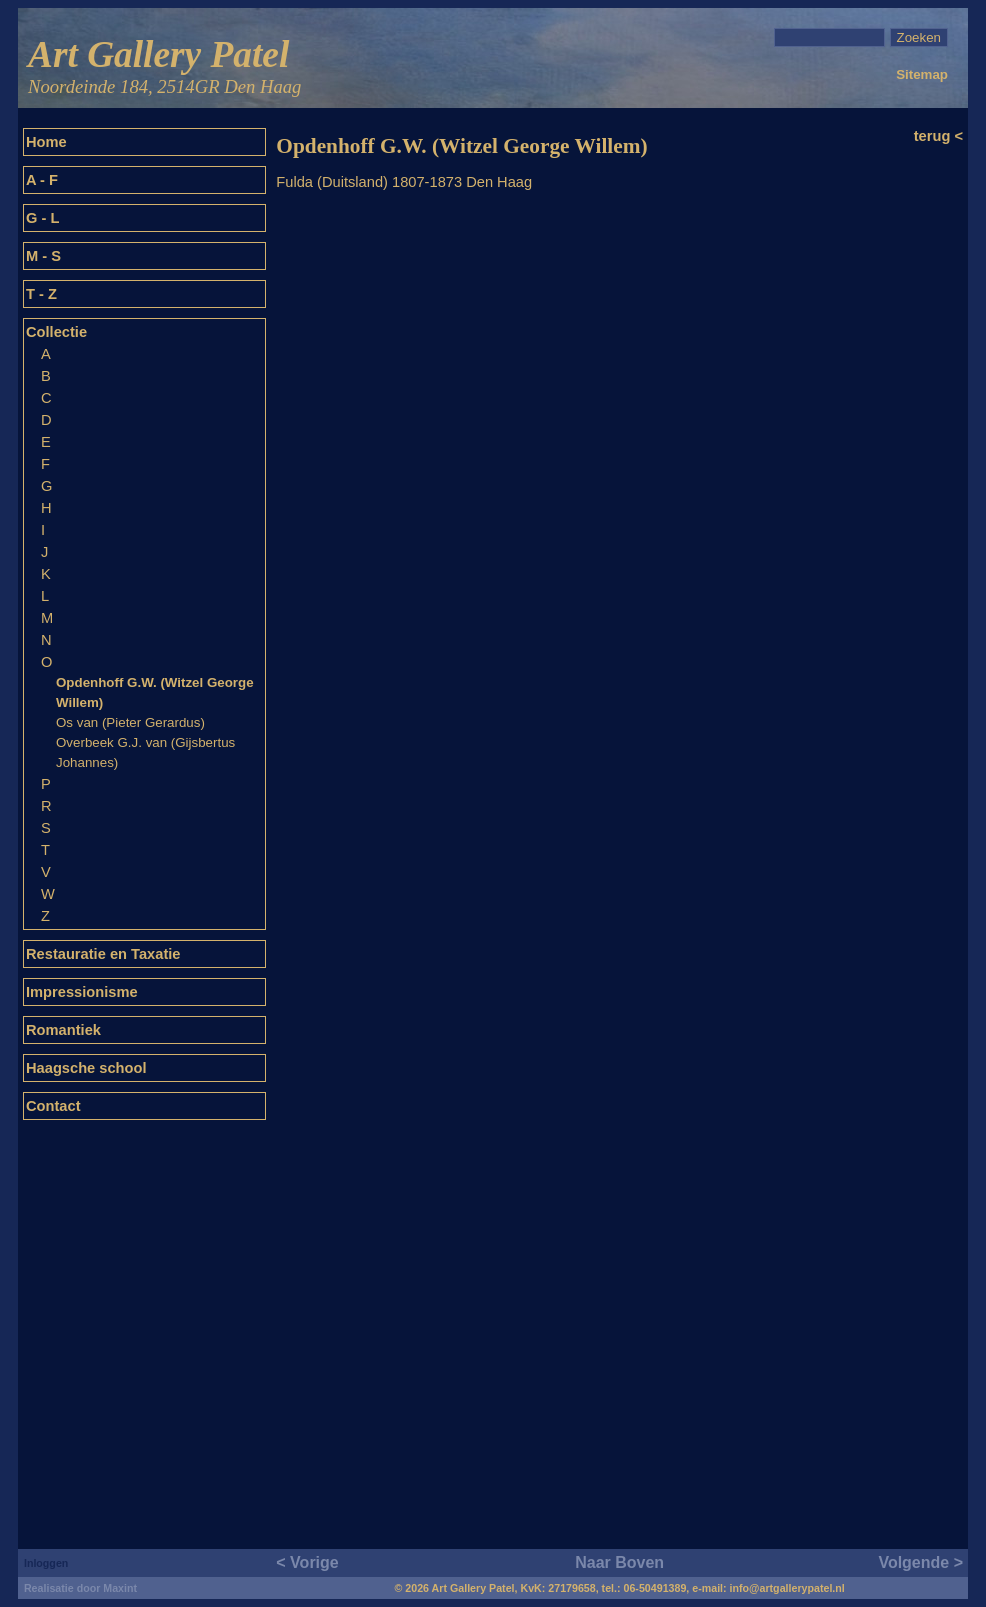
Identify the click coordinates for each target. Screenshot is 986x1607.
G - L (42, 218)
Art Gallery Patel (164, 67)
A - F (42, 180)
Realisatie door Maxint (80, 1588)
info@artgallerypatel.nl (787, 1588)
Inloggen (46, 1563)
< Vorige (307, 1562)
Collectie (56, 332)
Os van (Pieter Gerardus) (130, 722)
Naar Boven (619, 1562)
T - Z (41, 294)
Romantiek (63, 1030)
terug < (938, 136)
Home (46, 142)
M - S (43, 256)
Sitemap (922, 74)
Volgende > (920, 1562)
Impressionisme (82, 992)
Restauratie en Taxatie (103, 954)
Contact (53, 1106)
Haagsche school (86, 1068)
